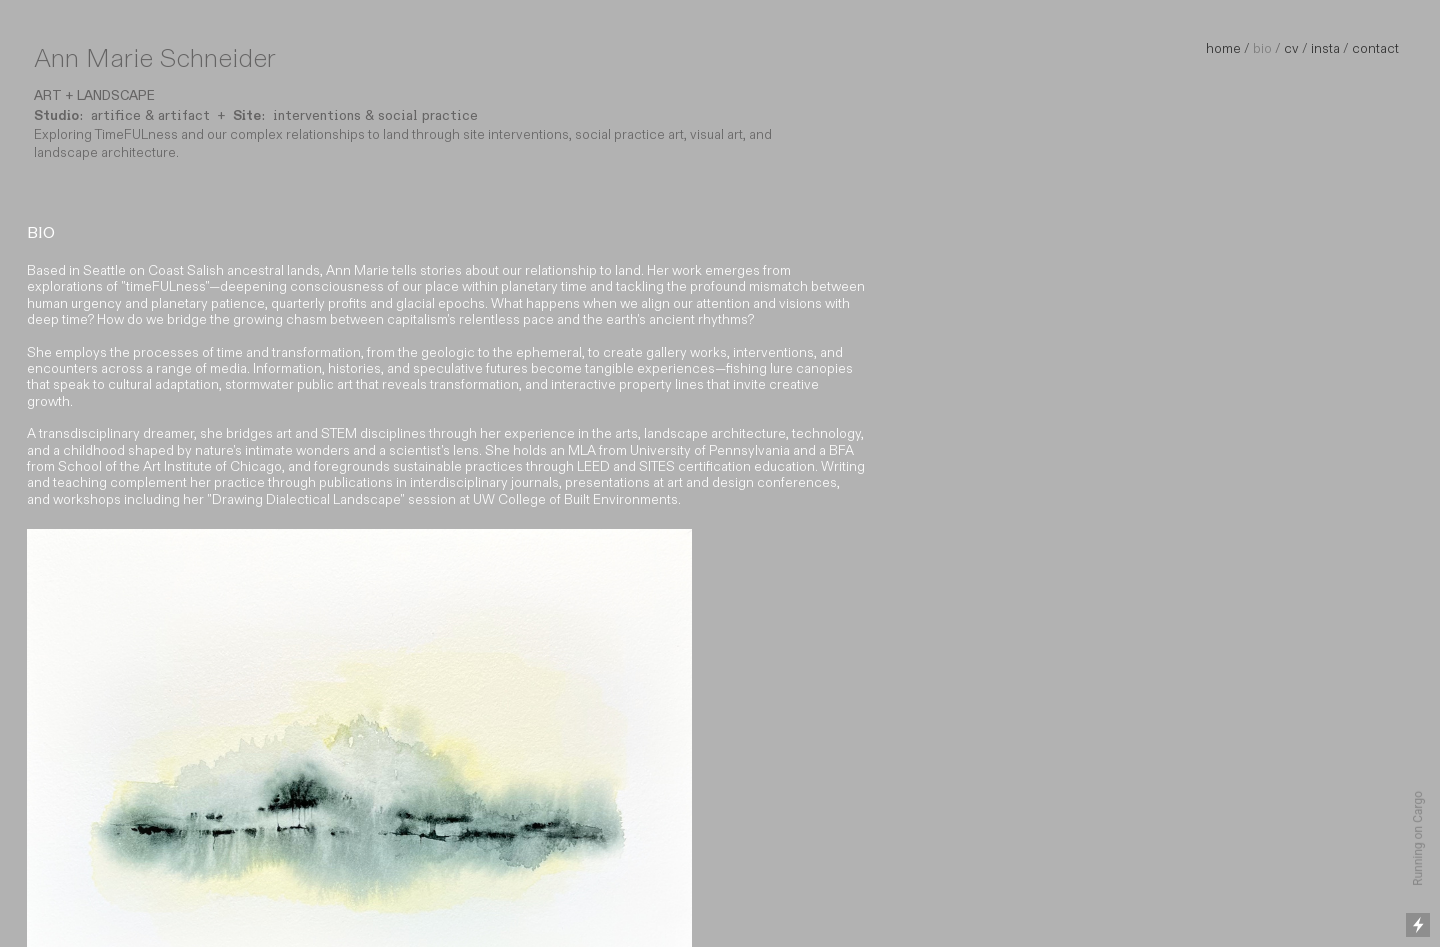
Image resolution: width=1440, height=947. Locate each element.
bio (1262, 49)
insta (1325, 49)
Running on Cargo (1418, 838)
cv (1291, 49)
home (1223, 49)
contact (1375, 49)
